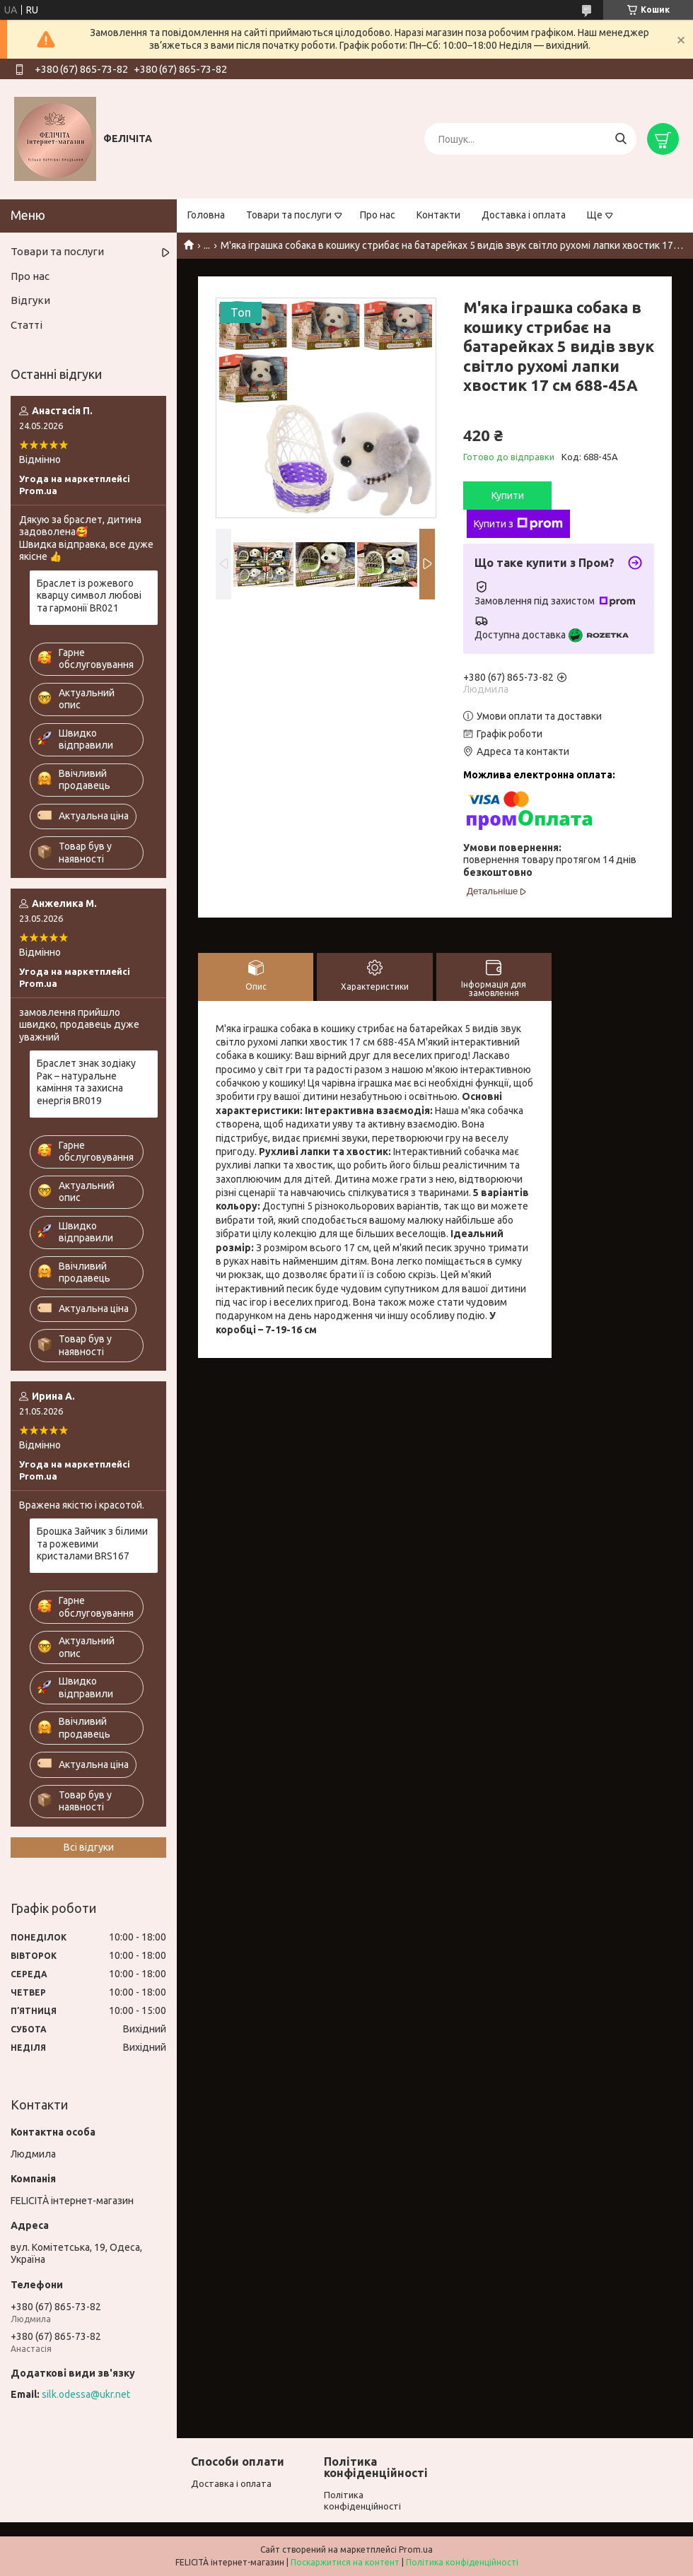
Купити (507, 495)
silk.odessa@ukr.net (86, 2394)
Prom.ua (416, 2549)
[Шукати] (620, 139)
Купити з (518, 523)
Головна (206, 215)
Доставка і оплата (524, 215)
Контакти (438, 215)
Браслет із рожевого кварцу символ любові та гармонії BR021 (89, 596)
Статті (26, 325)
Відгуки (30, 300)
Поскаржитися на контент (345, 2562)
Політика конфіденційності (462, 2562)
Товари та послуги (289, 215)
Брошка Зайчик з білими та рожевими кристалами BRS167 (92, 1544)
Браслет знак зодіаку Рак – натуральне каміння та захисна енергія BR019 (86, 1082)
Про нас (377, 215)
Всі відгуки (89, 1847)
